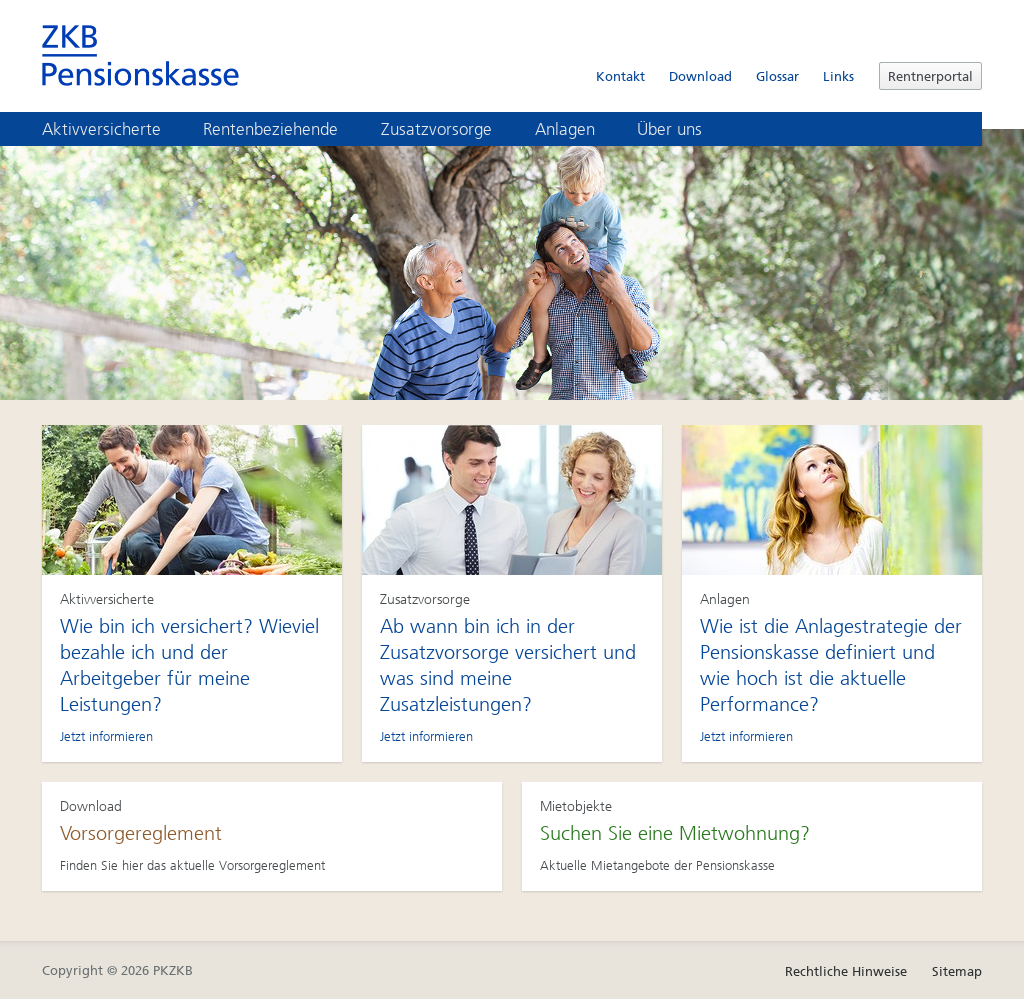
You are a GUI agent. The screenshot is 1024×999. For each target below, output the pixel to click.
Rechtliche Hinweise (846, 971)
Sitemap (957, 971)
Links (838, 76)
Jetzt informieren (106, 736)
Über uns (683, 129)
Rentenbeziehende (284, 129)
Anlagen (579, 129)
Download (700, 76)
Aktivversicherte (115, 129)
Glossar (777, 76)
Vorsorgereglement (141, 833)
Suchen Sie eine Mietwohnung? (675, 833)
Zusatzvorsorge (450, 129)
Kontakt (620, 76)
